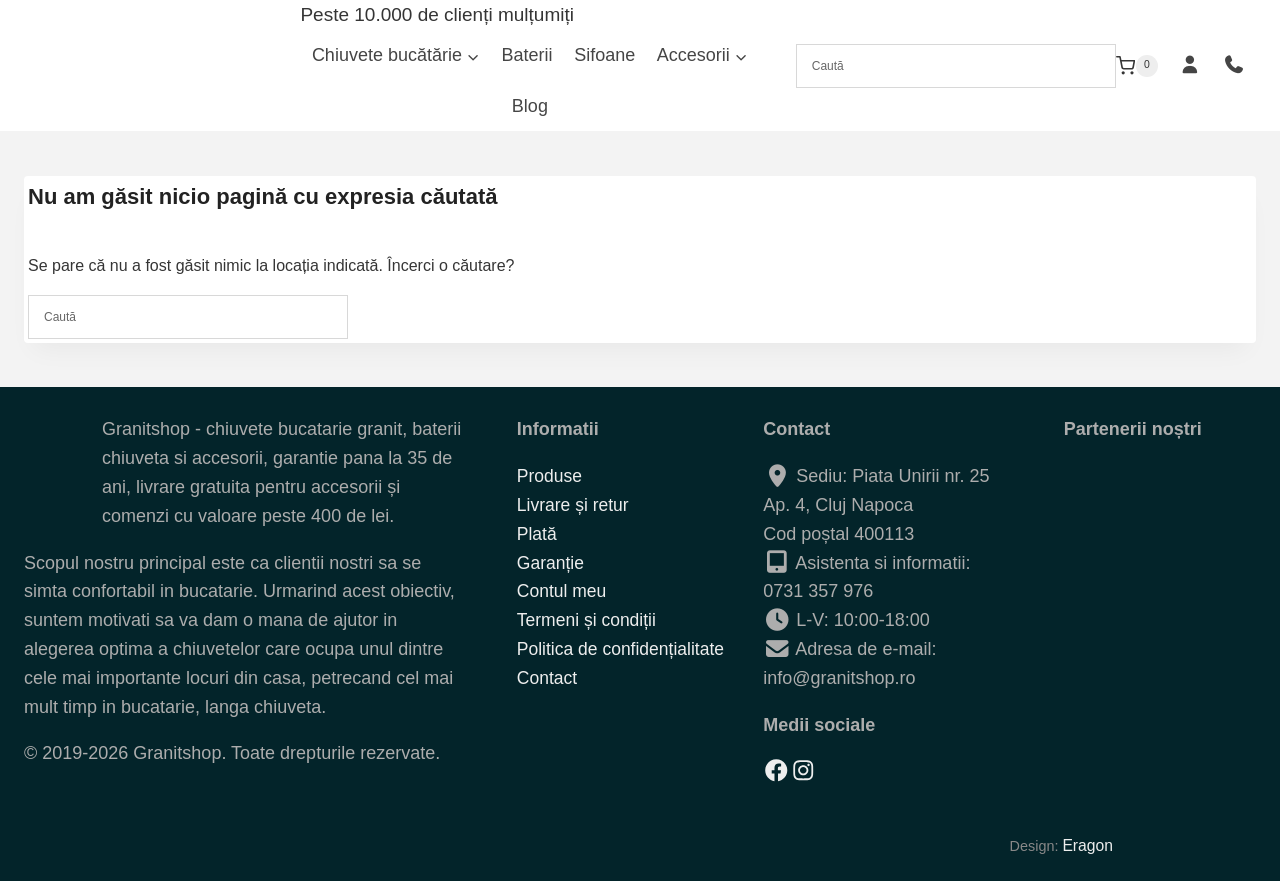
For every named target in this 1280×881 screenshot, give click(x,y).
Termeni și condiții (588, 620)
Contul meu (563, 592)
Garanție (551, 563)
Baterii (527, 55)
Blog (530, 106)
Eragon (1085, 845)
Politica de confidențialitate (623, 649)
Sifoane (604, 55)
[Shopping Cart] (1137, 66)
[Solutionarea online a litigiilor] (1133, 748)
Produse (550, 476)
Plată (537, 534)
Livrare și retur (574, 505)
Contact (548, 678)
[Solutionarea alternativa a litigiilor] (1133, 683)
